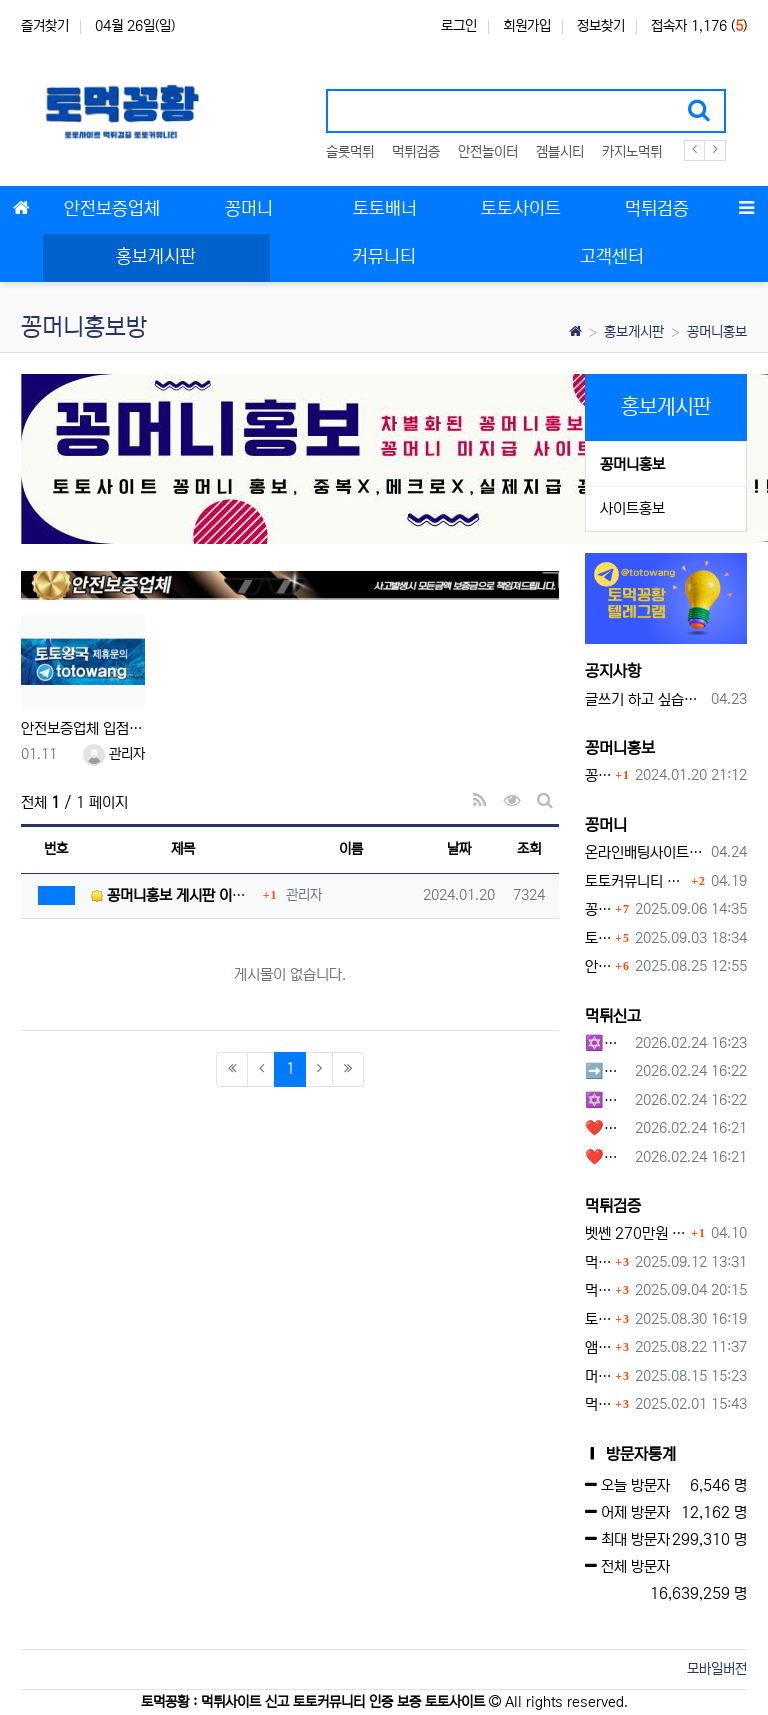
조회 (529, 849)
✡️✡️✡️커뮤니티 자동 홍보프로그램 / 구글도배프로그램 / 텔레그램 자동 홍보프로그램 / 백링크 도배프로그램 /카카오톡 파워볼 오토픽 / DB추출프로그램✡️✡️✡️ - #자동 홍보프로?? (606, 1100)
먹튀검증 (416, 152)
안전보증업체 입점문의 (83, 728)
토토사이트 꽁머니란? (597, 938)
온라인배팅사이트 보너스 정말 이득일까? (644, 852)
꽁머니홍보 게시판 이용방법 (597, 775)
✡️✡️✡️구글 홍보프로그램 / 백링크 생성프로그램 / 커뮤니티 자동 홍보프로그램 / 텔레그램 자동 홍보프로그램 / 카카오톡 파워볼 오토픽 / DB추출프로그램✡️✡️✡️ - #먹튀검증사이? (606, 1043)
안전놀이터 (488, 152)
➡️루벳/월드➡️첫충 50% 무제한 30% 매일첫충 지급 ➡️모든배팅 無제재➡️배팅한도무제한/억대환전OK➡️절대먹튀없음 (606, 1071)
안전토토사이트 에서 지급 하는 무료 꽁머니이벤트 (597, 966)
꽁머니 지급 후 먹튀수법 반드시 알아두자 (597, 909)
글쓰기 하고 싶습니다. (644, 699)
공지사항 (613, 671)
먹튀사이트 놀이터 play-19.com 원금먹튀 (597, 1404)
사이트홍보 (632, 508)
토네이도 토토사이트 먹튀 (597, 1319)
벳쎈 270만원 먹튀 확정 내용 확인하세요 (635, 1233)
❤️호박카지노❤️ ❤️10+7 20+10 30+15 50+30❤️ (606, 1128)
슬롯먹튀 (350, 152)
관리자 (114, 754)
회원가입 (527, 26)
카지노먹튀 (632, 152)
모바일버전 (717, 1669)
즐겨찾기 (45, 26)
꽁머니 (606, 825)
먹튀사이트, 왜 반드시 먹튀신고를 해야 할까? (597, 1290)
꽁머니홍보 (717, 332)
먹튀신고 (613, 1016)
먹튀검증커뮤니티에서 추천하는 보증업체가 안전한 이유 (597, 1262)
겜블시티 (560, 152)
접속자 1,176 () (699, 26)
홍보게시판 (634, 332)
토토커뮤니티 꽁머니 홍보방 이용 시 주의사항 (635, 881)
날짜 (459, 849)
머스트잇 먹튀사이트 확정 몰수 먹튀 (597, 1376)
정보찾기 (601, 26)
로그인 (459, 26)
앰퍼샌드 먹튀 (597, 1347)
